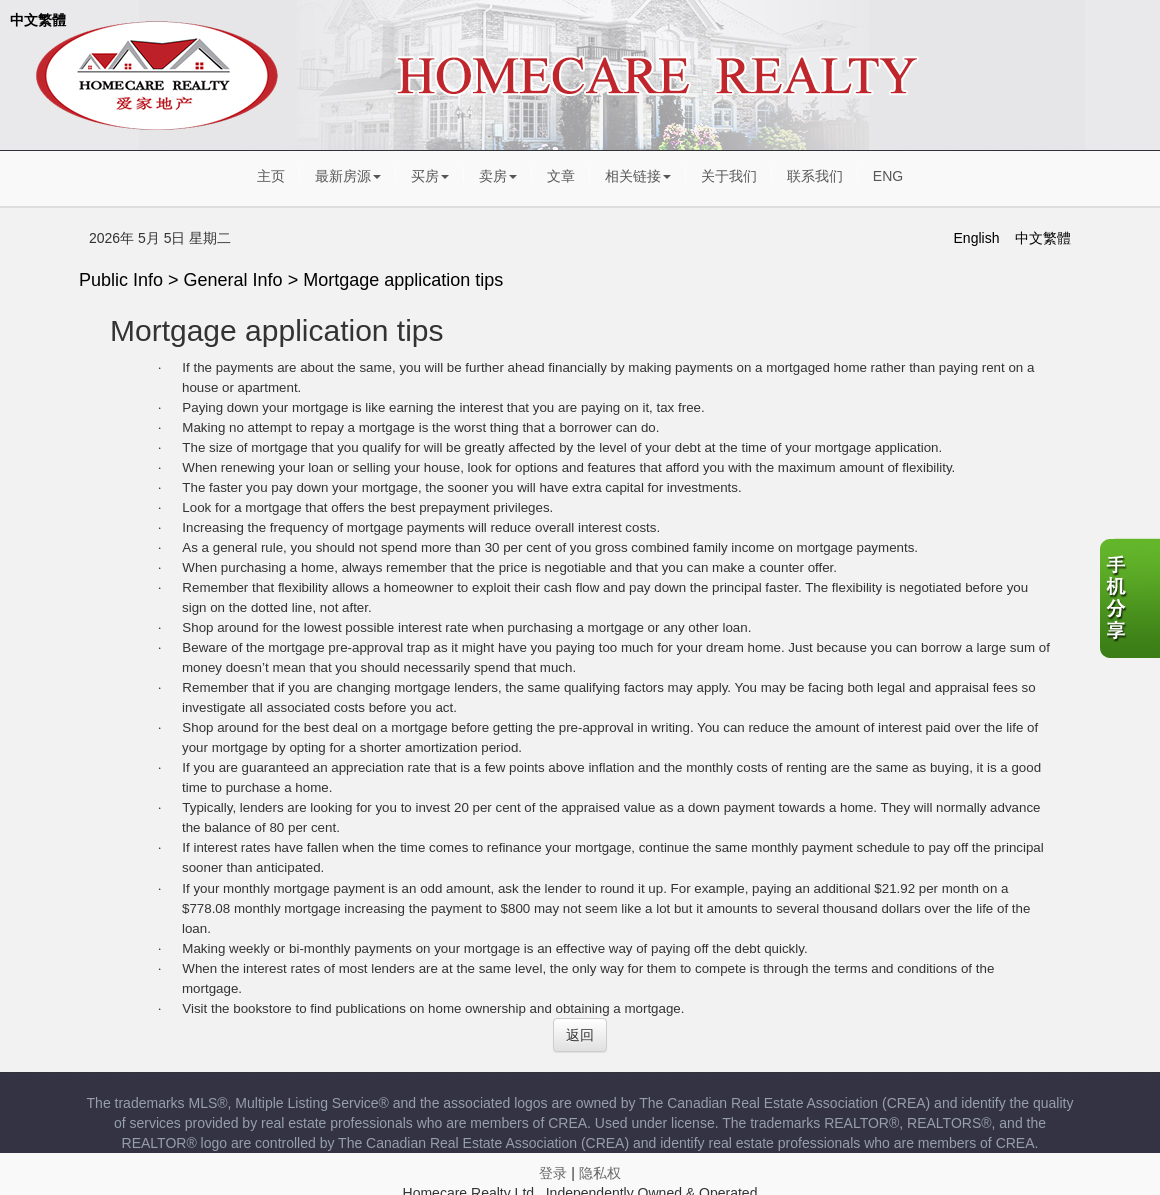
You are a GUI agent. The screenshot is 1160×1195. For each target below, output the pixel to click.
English (977, 238)
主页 (271, 176)
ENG (888, 176)
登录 (553, 1173)
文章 (561, 176)
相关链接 (638, 176)
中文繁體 (38, 20)
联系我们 (815, 176)
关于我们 (729, 176)
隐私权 (600, 1173)
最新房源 (348, 176)
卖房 (498, 176)
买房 (430, 176)
